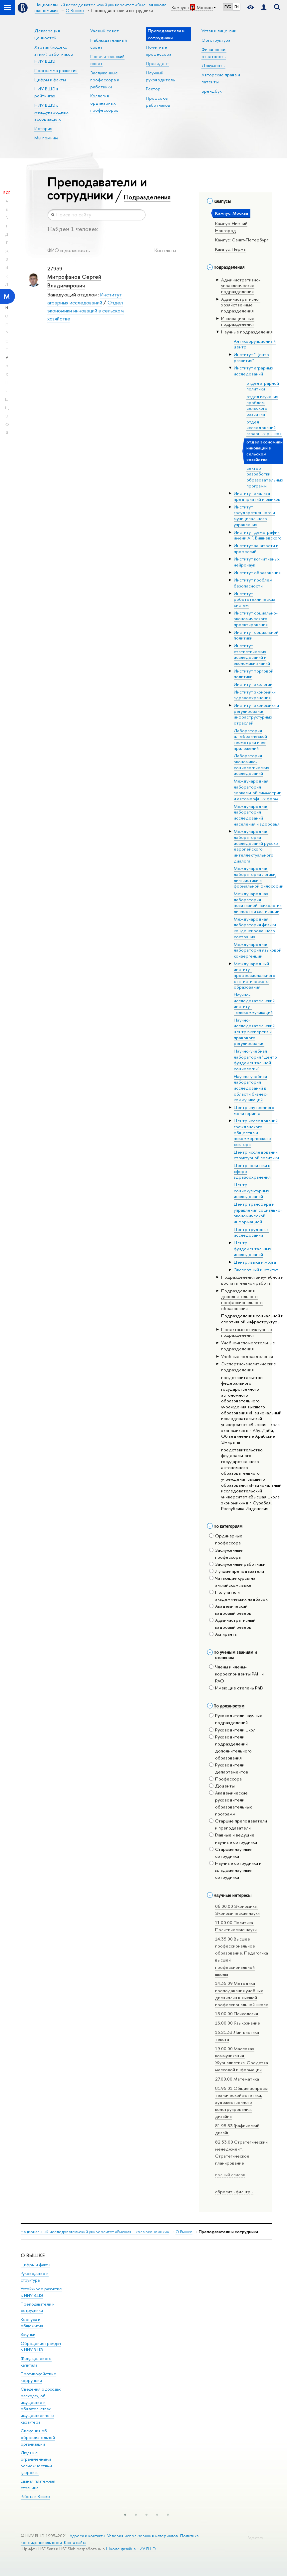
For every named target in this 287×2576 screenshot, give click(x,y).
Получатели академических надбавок (238, 1595)
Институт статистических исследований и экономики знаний (252, 654)
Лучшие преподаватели (236, 1571)
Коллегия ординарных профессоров (104, 103)
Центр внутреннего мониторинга (254, 1110)
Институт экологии (253, 684)
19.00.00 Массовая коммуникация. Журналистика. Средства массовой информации (241, 2059)
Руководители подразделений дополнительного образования (230, 1747)
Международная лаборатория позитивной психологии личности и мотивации (258, 902)
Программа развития (56, 70)
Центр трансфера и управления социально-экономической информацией (258, 1213)
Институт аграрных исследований (253, 371)
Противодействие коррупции (38, 2377)
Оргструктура (215, 40)
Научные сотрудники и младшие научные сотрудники (235, 1870)
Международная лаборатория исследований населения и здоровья (257, 815)
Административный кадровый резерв (232, 1623)
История (43, 128)
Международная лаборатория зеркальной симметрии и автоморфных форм (257, 790)
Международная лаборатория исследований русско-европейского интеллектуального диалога (257, 846)
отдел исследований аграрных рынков (264, 427)
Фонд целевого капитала (36, 2362)
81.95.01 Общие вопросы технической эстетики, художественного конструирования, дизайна (241, 2102)
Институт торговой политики (253, 674)
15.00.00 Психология (236, 2014)
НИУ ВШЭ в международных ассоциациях (51, 112)
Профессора (225, 1779)
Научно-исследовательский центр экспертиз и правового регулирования (254, 1032)
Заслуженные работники (237, 1564)
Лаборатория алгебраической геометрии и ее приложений (250, 739)
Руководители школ (232, 1730)
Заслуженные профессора (226, 1553)
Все (6, 192)
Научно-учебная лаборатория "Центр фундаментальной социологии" (255, 1060)
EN (236, 6)
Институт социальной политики (256, 635)
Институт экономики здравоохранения (255, 695)
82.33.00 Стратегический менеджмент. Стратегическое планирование (241, 2152)
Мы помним (46, 138)
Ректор (153, 89)
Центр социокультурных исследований (251, 1190)
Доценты (222, 1786)
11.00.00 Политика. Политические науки (236, 1926)
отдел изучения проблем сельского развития (262, 405)
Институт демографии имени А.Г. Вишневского (258, 535)
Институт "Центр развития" (251, 357)
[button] (125, 2515)
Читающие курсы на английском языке (232, 1581)
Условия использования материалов (142, 2536)
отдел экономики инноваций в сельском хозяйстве (264, 450)
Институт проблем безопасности (253, 583)
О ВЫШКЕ (33, 2255)
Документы (213, 65)
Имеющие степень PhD (236, 1688)
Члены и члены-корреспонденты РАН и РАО (236, 1674)
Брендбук (211, 91)
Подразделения (147, 197)
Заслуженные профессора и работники (104, 80)
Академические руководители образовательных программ (230, 1803)
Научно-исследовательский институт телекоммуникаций (254, 1003)
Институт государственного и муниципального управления (254, 515)
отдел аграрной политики (262, 386)
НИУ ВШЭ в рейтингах (46, 92)
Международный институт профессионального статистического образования (254, 975)
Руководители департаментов (228, 1768)
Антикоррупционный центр (255, 344)
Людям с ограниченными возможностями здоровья (36, 2462)
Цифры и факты (50, 80)
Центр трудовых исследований (251, 1232)
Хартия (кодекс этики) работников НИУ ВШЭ (53, 54)
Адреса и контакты (87, 2536)
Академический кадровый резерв (230, 1609)
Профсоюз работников (158, 101)
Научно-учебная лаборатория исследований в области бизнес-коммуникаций (251, 1088)
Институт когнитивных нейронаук (257, 562)
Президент (157, 63)
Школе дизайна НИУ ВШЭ (131, 2549)
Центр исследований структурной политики (256, 1155)
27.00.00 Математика (237, 2079)
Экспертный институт (256, 1270)
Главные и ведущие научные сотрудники (233, 1838)
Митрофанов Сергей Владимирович (74, 281)
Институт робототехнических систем (254, 599)
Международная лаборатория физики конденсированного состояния (255, 928)
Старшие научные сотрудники (230, 1852)
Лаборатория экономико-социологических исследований (251, 764)
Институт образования (257, 572)
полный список (230, 2175)
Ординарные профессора (225, 1539)
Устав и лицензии (218, 31)
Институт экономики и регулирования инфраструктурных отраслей (256, 714)
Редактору (255, 2538)
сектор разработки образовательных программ (264, 477)
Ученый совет (104, 31)
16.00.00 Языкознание (237, 2023)
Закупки (28, 2334)
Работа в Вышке (35, 2496)
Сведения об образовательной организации (38, 2437)
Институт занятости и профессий (256, 548)
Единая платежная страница (38, 2484)
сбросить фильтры (234, 2192)
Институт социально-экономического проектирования (256, 618)
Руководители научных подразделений (235, 1718)
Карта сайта (75, 2542)
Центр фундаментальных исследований (252, 1248)
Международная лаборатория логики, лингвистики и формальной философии (258, 877)
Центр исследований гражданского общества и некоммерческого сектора (256, 1132)
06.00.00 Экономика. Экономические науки (237, 1909)
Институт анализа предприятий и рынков (257, 496)
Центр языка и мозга (255, 1262)
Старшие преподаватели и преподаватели (238, 1824)
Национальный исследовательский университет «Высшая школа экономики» (95, 2232)
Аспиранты (223, 1634)
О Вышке (183, 2232)
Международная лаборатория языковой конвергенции (257, 950)
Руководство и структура (35, 2277)
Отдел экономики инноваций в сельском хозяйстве (85, 310)
